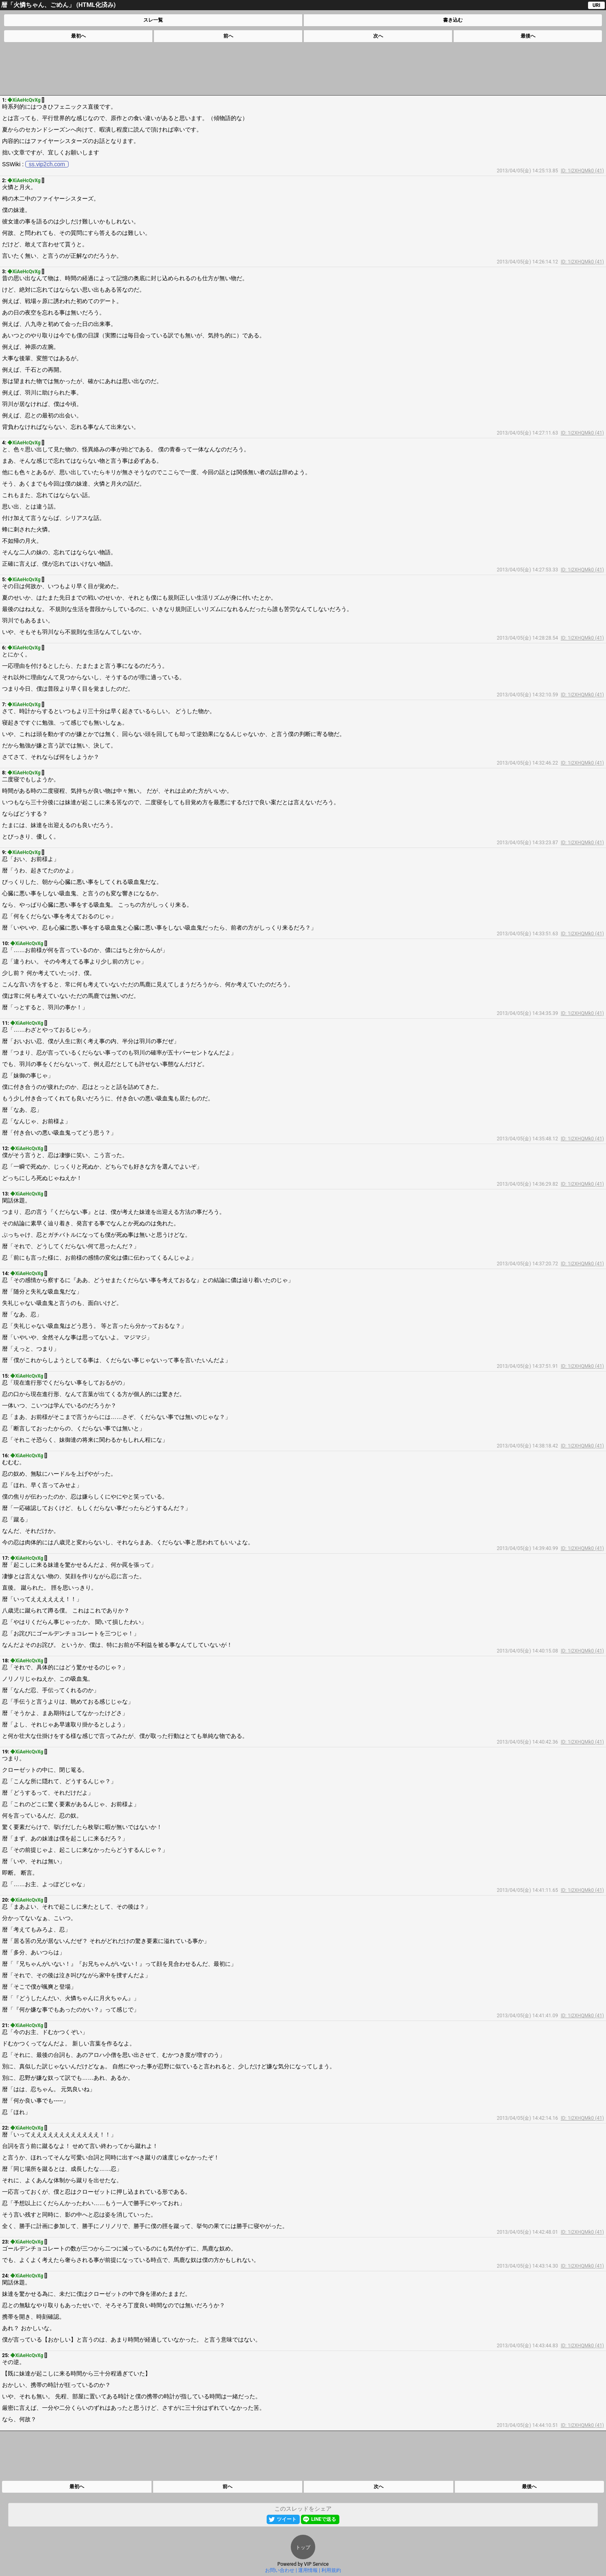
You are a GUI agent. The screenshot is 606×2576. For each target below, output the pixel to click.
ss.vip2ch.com (47, 164)
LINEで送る (323, 2519)
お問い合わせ (279, 2570)
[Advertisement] (302, 68)
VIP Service (316, 2564)
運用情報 (308, 2570)
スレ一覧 (153, 20)
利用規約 (331, 2570)
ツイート (286, 2519)
